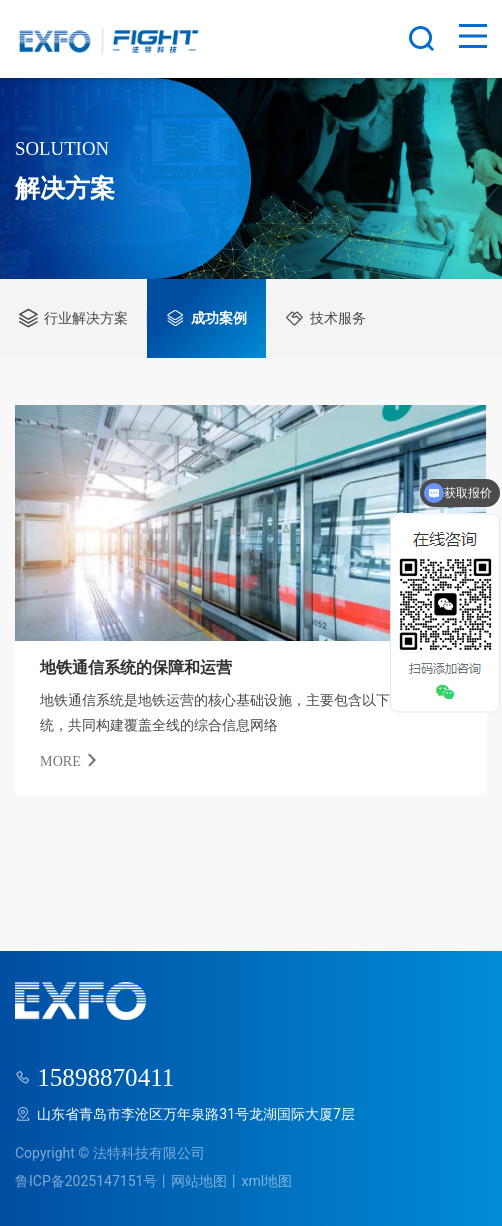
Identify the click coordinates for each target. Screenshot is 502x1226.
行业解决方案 (73, 318)
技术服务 (325, 318)
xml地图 (266, 1181)
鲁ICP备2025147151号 (86, 1181)
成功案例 (206, 318)
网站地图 (199, 1181)
